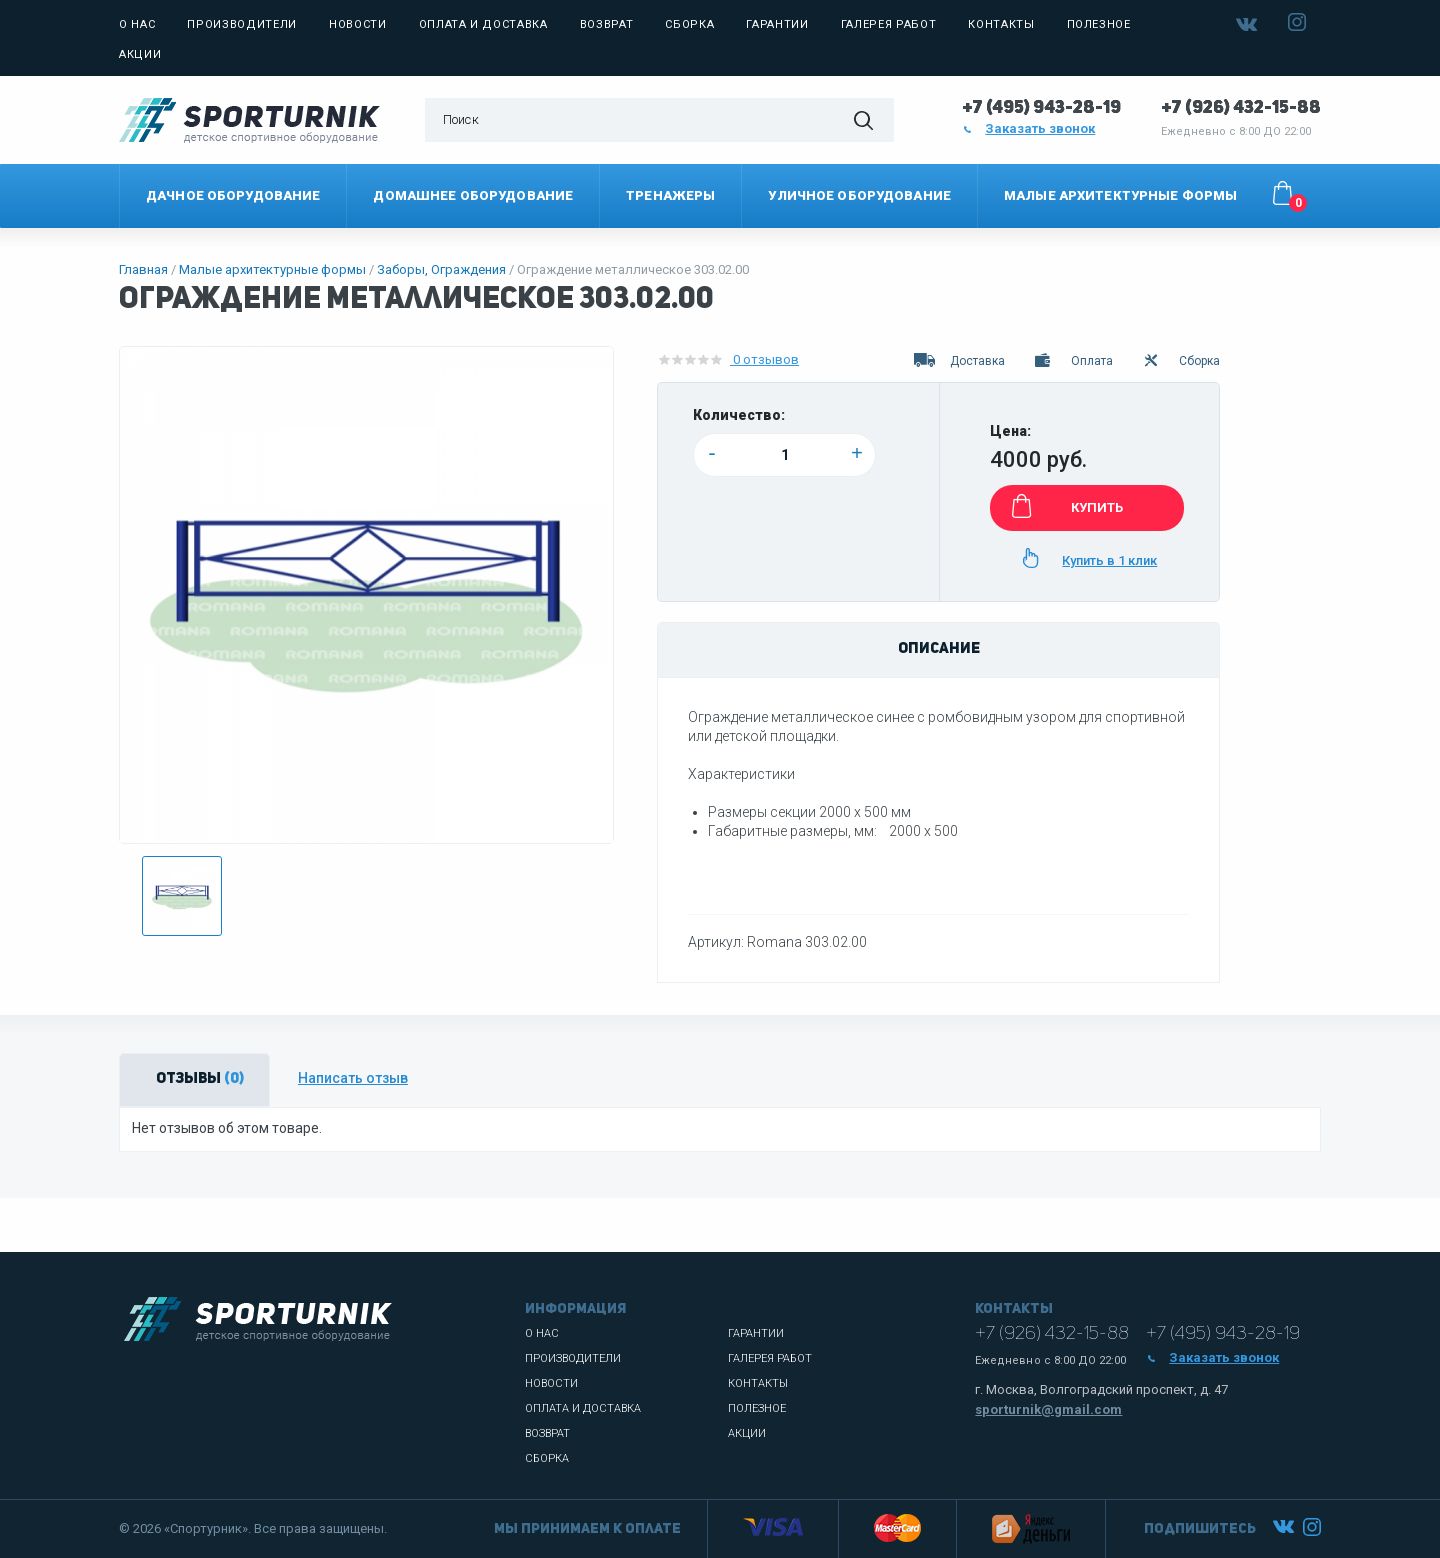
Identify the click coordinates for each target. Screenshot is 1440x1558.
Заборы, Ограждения (441, 269)
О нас (137, 24)
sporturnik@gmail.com (1048, 1409)
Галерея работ (889, 24)
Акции (140, 54)
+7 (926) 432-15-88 (1241, 108)
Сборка (689, 24)
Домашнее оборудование (473, 195)
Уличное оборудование (859, 195)
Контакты (1001, 24)
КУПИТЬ (1064, 506)
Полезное (1099, 24)
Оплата (1072, 361)
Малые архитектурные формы (1120, 195)
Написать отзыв (353, 1078)
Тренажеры (670, 195)
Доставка (959, 361)
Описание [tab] (939, 649)
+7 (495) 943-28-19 (1041, 108)
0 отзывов (728, 360)
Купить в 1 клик (1086, 558)
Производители (242, 24)
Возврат (607, 24)
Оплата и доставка (483, 24)
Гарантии (777, 24)
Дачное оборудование (233, 195)
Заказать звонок (1029, 128)
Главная (143, 269)
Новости (358, 24)
